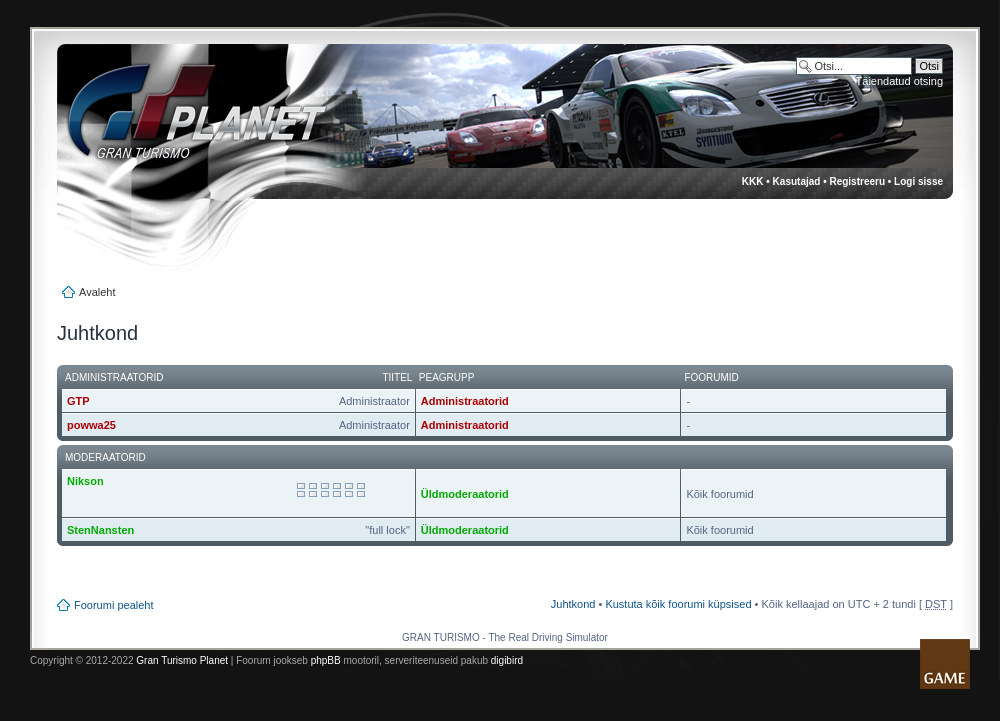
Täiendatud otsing (899, 81)
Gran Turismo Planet (182, 660)
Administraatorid (465, 401)
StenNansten (100, 530)
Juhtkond (573, 604)
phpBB (326, 660)
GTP (78, 401)
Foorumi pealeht (114, 605)
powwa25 (91, 425)
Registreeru (857, 181)
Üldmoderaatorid (465, 494)
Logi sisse (918, 181)
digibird (507, 660)
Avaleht (97, 292)
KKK (753, 181)
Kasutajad (797, 181)
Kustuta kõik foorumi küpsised (678, 604)
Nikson (85, 481)
